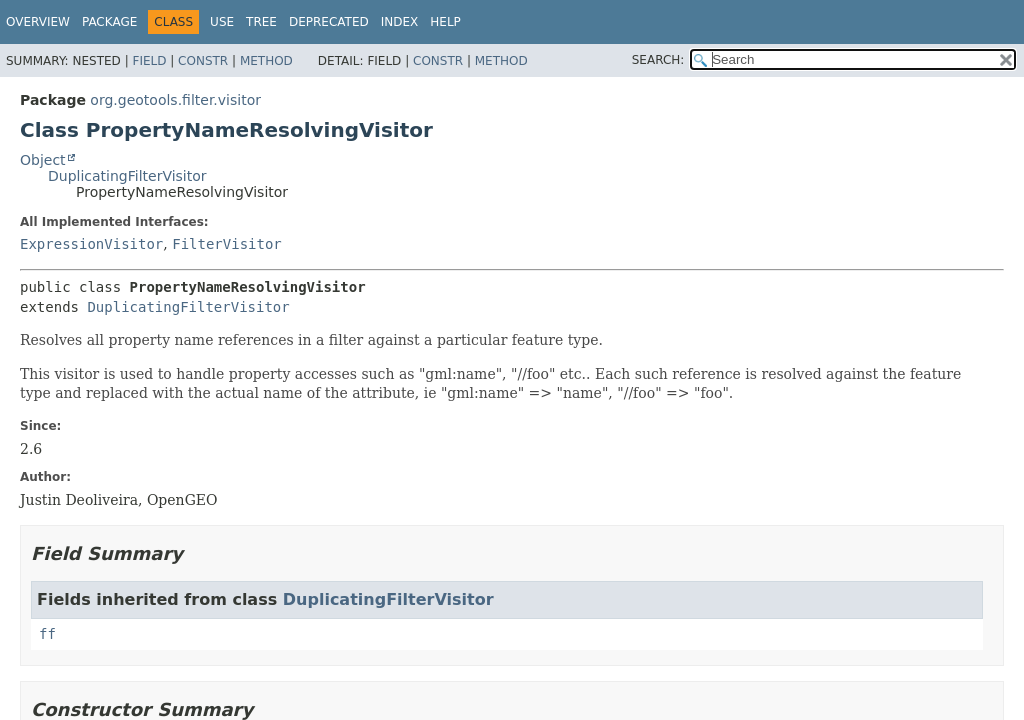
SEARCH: (658, 60)
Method (266, 61)
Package (109, 22)
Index (400, 22)
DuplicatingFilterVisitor (127, 176)
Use (222, 22)
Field (149, 61)
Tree (261, 22)
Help (445, 22)
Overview (38, 22)
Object (43, 160)
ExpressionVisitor (91, 244)
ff (47, 634)
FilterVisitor (227, 244)
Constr (203, 61)
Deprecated (329, 22)
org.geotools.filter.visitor (175, 100)
